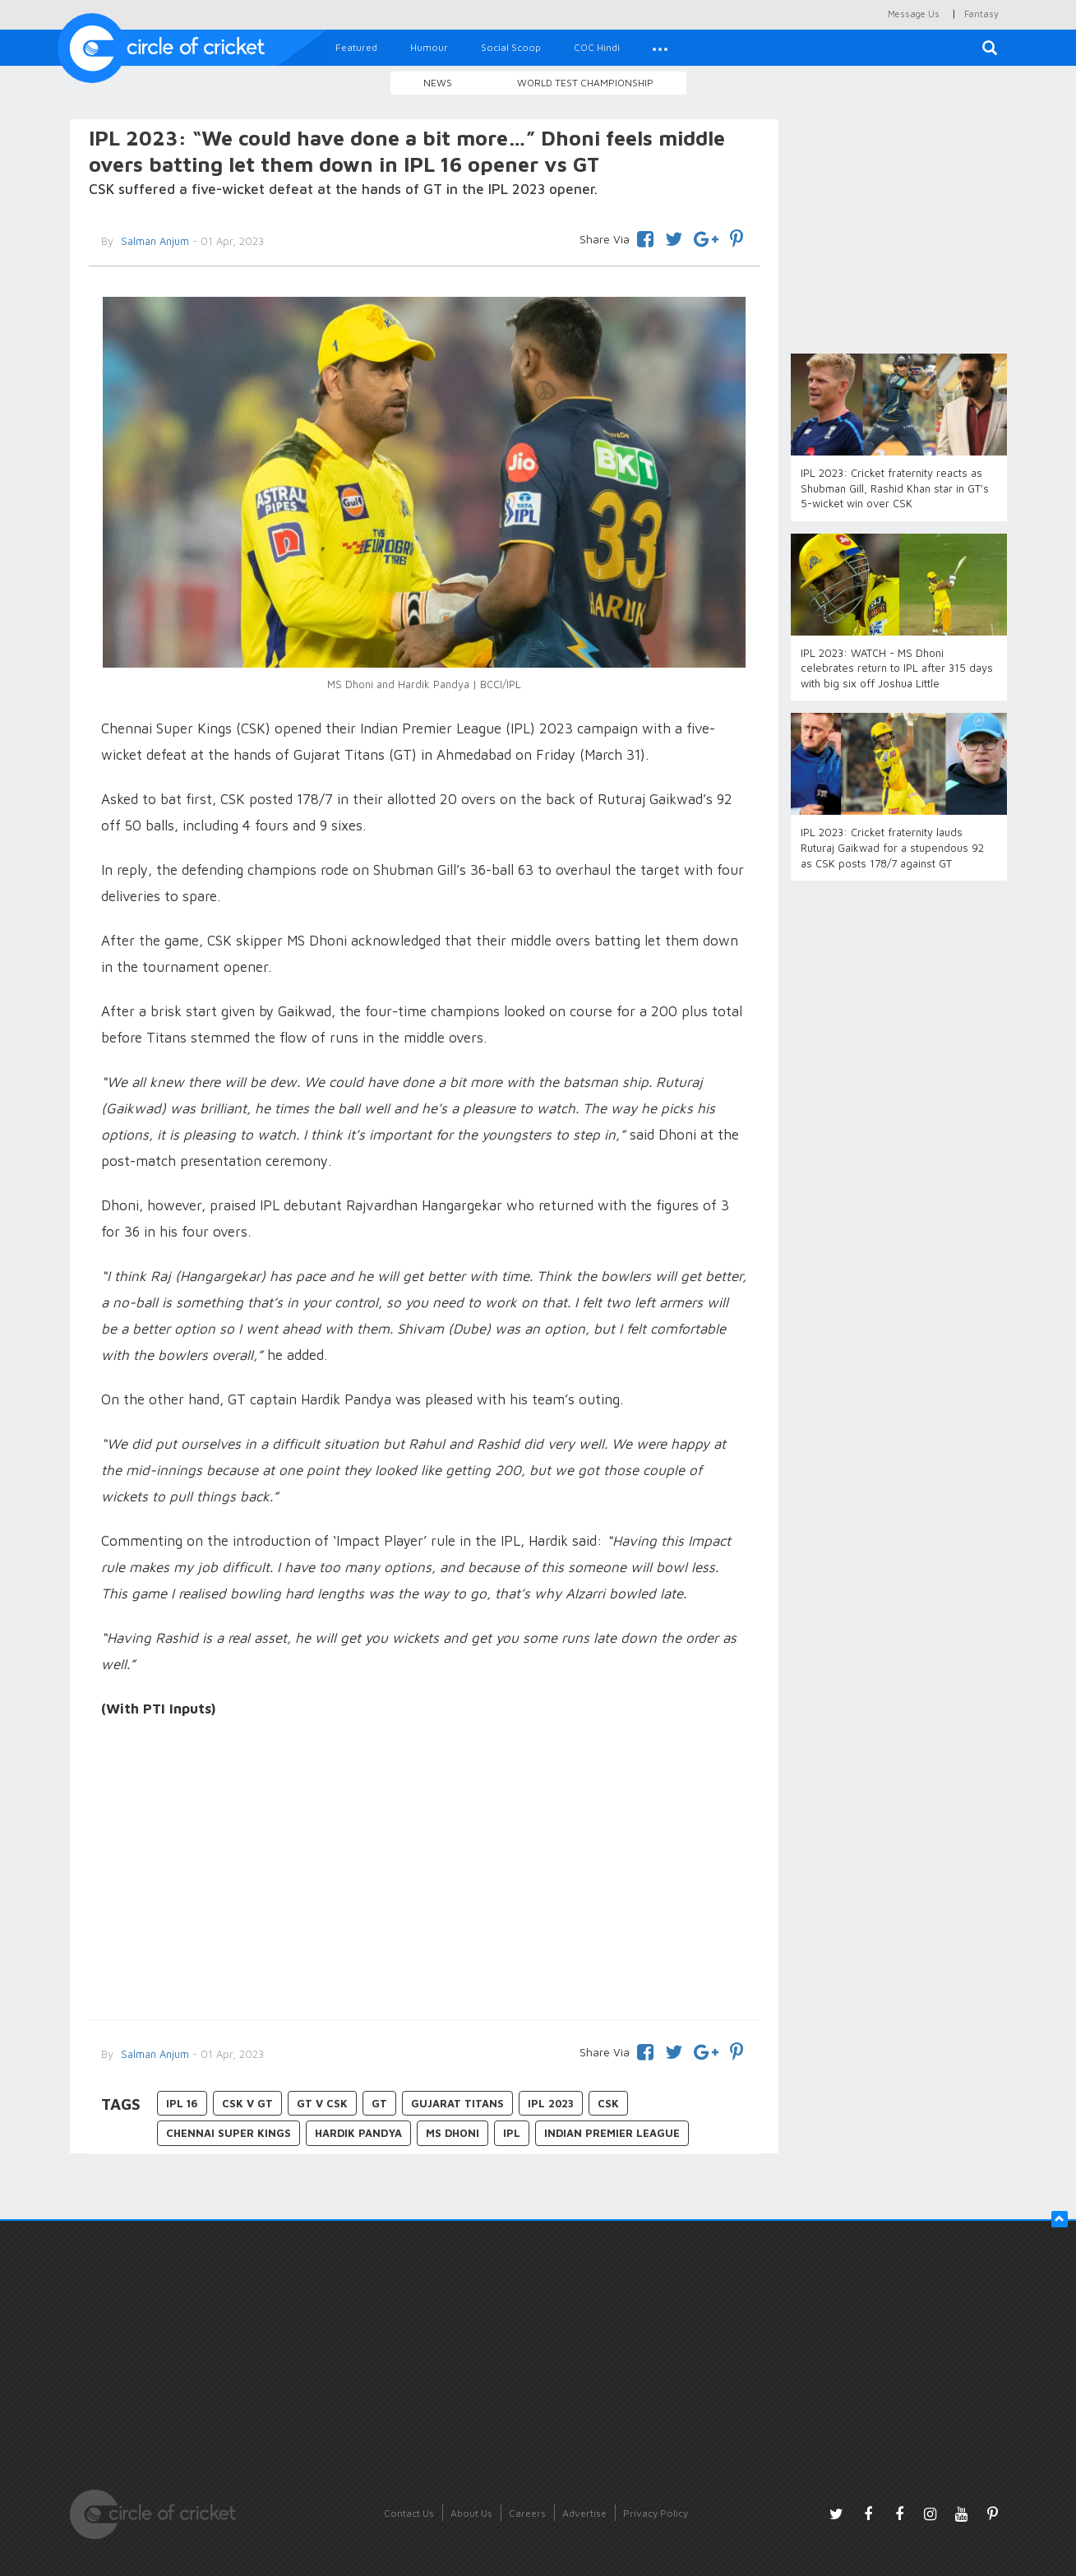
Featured (356, 47)
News (437, 82)
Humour (429, 47)
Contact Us (409, 2513)
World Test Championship (585, 82)
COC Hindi (597, 47)
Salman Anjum (153, 240)
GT (379, 2103)
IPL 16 (182, 2103)
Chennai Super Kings (228, 2132)
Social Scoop (511, 47)
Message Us (914, 13)
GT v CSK (322, 2103)
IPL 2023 (551, 2103)
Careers (527, 2513)
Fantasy (981, 13)
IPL (511, 2132)
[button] (660, 48)
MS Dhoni (452, 2132)
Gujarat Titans (457, 2103)
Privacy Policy (655, 2513)
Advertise (584, 2513)
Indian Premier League (612, 2132)
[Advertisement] (424, 1871)
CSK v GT (247, 2103)
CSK (608, 2103)
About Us (471, 2513)
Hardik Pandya (358, 2132)
